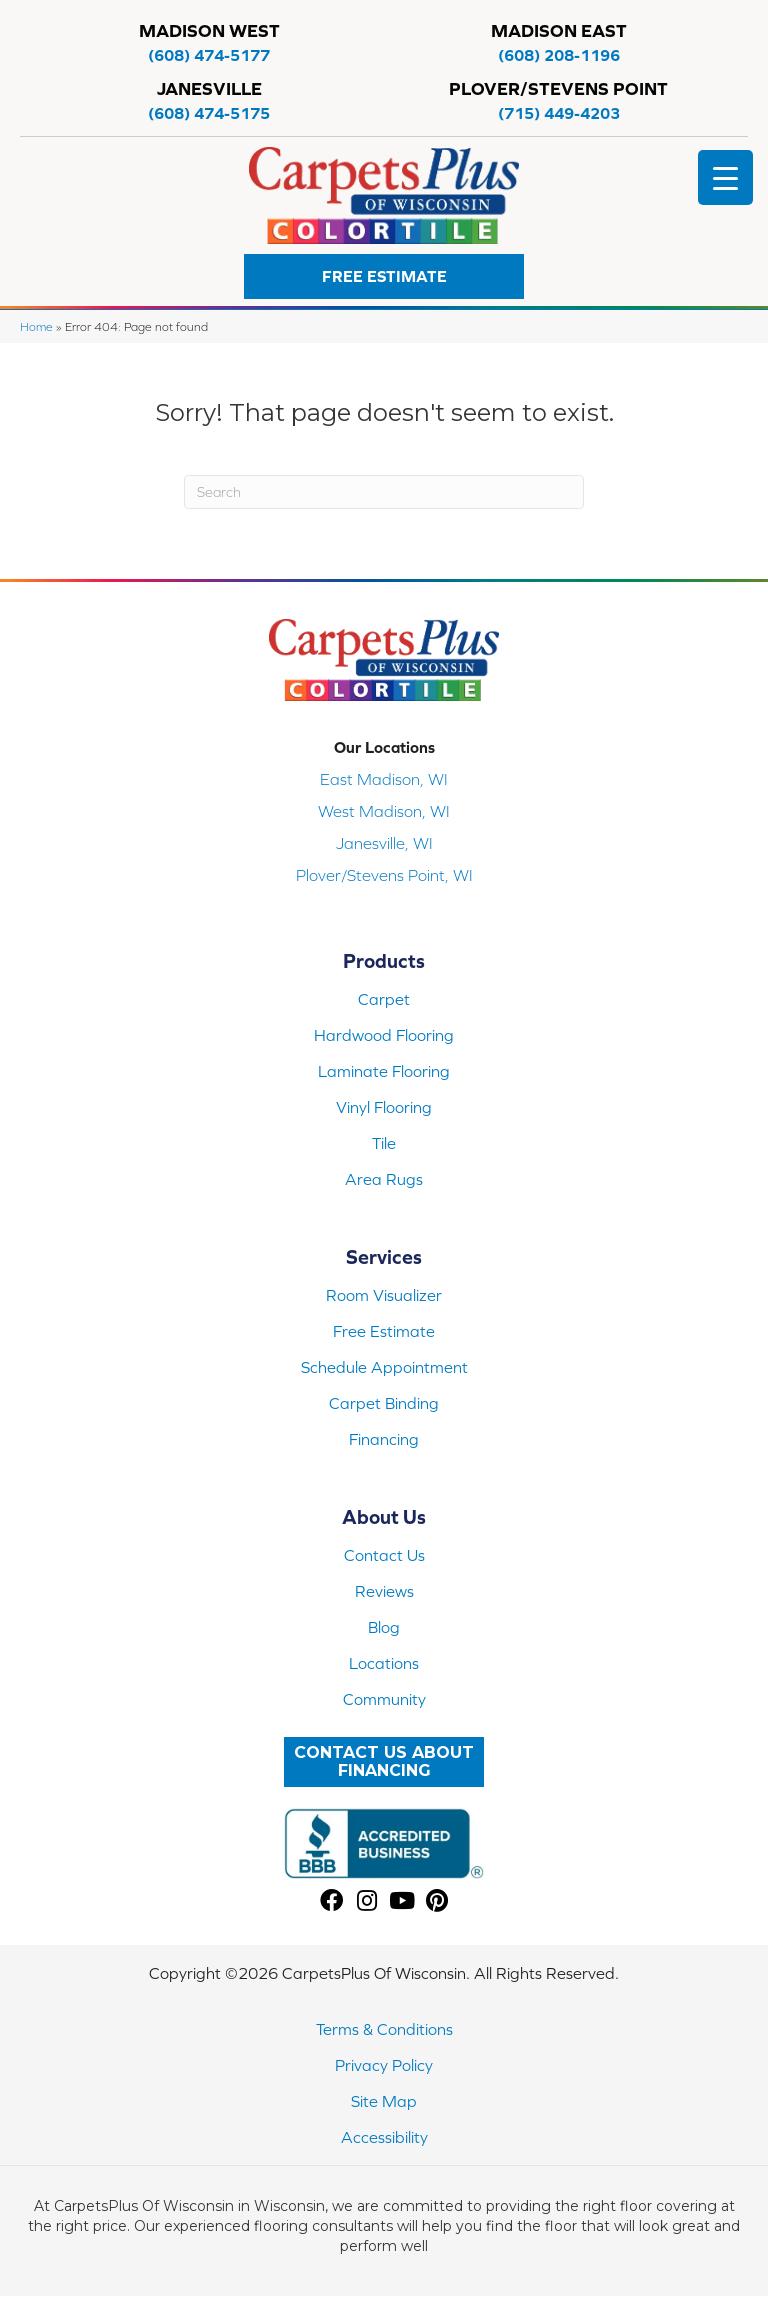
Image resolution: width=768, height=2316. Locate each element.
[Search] (384, 492)
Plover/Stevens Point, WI (384, 875)
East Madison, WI (384, 779)
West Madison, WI (384, 811)
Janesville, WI (384, 843)
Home (36, 326)
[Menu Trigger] (725, 177)
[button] (384, 276)
